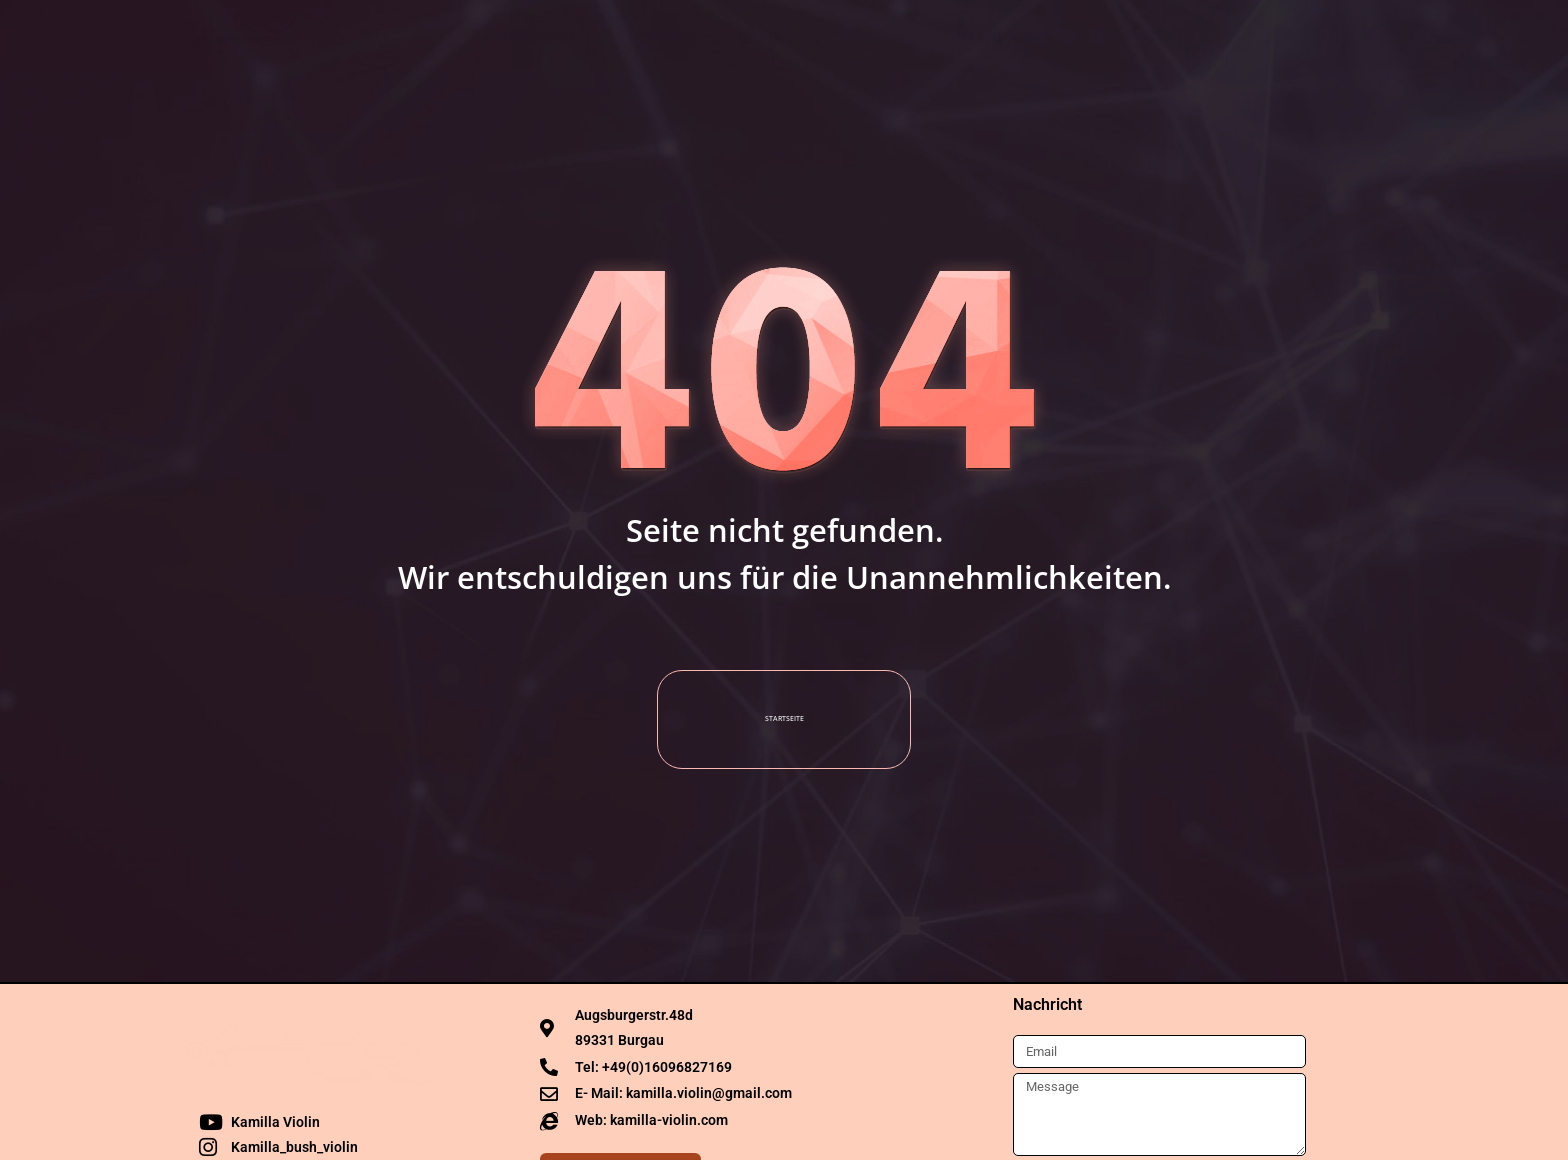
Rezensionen (1003, 35)
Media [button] (764, 35)
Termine (656, 35)
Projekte (874, 35)
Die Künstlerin (522, 35)
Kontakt (1131, 35)
